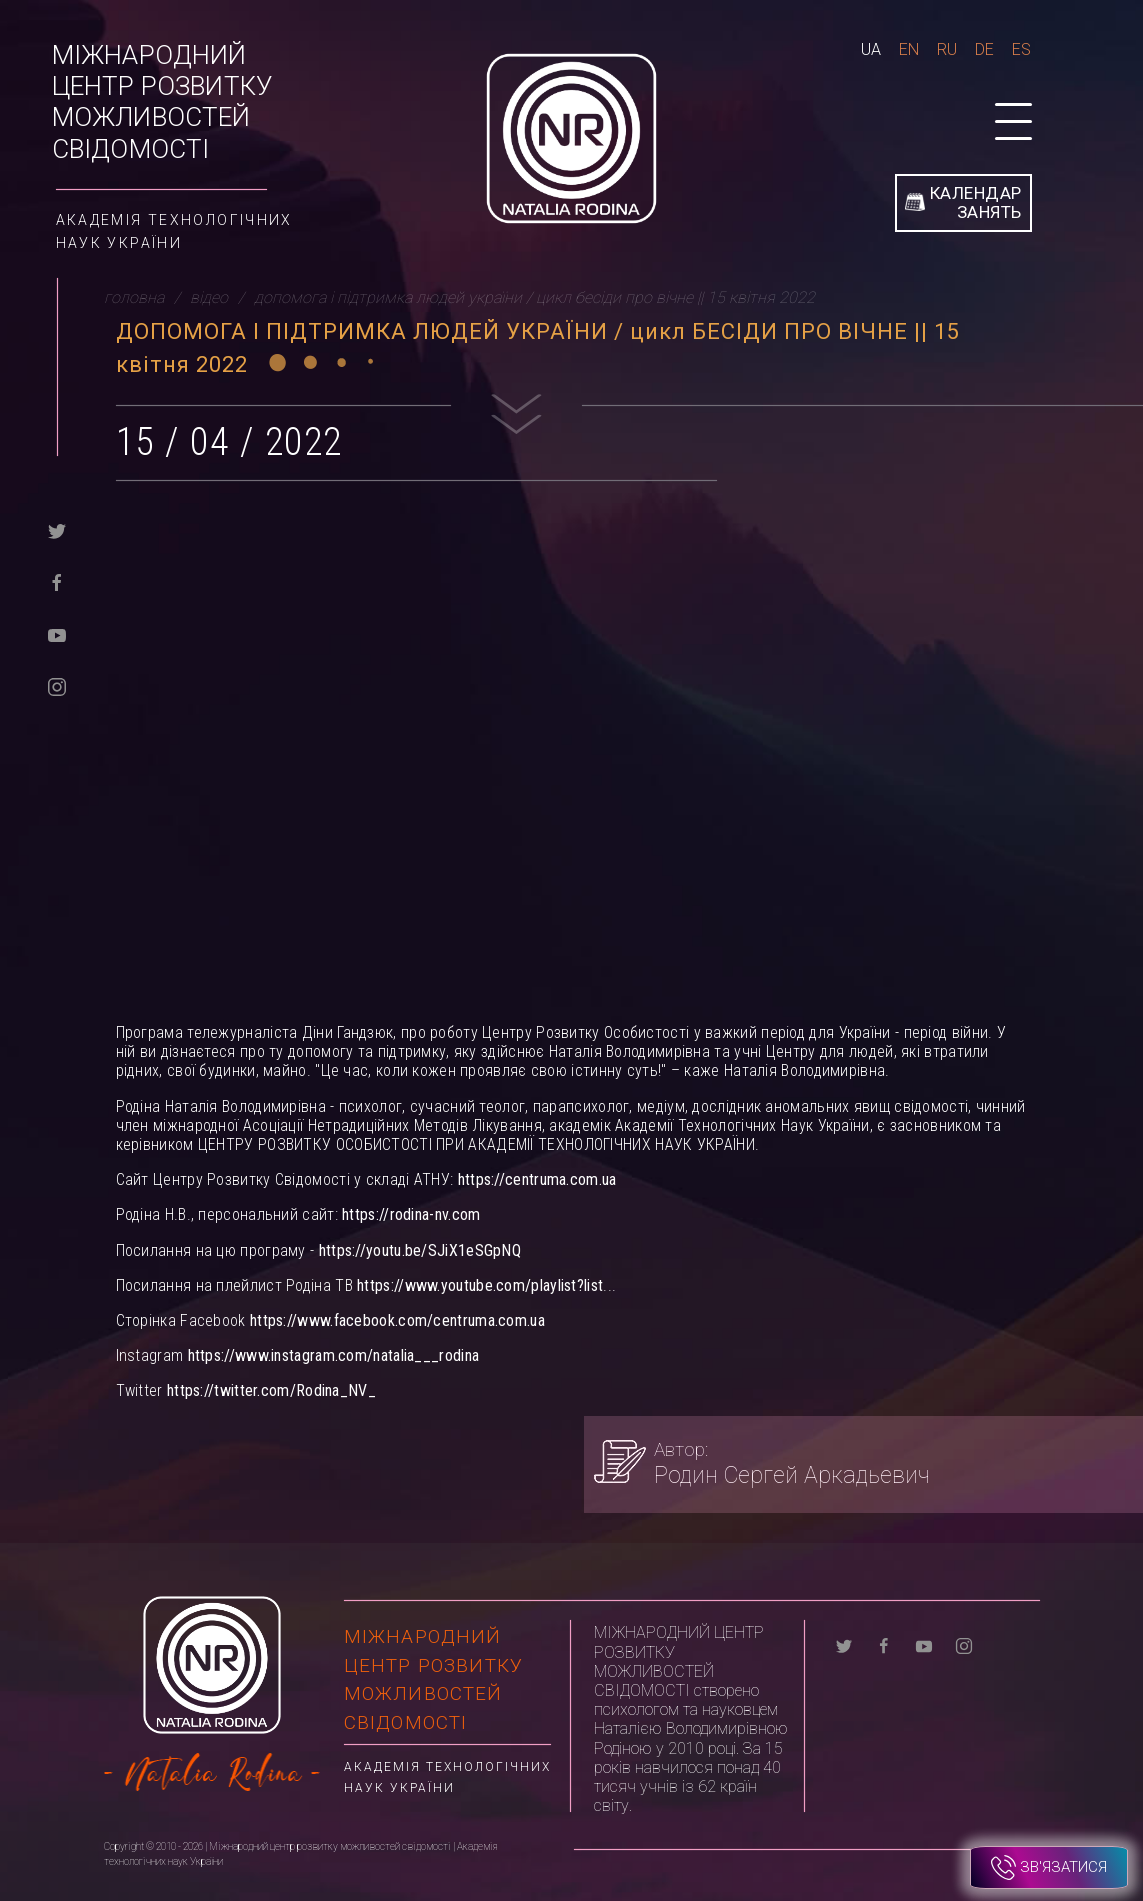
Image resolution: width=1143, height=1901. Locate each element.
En (909, 49)
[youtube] (57, 633)
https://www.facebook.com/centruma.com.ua (397, 1320)
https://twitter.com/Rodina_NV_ (271, 1390)
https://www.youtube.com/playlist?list (480, 1285)
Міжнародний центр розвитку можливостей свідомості (162, 102)
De (984, 49)
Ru (947, 49)
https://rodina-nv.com (411, 1214)
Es (1021, 49)
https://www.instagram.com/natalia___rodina (334, 1355)
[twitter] (57, 529)
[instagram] (57, 685)
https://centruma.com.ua (537, 1179)
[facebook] (57, 581)
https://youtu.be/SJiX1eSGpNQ (420, 1250)
